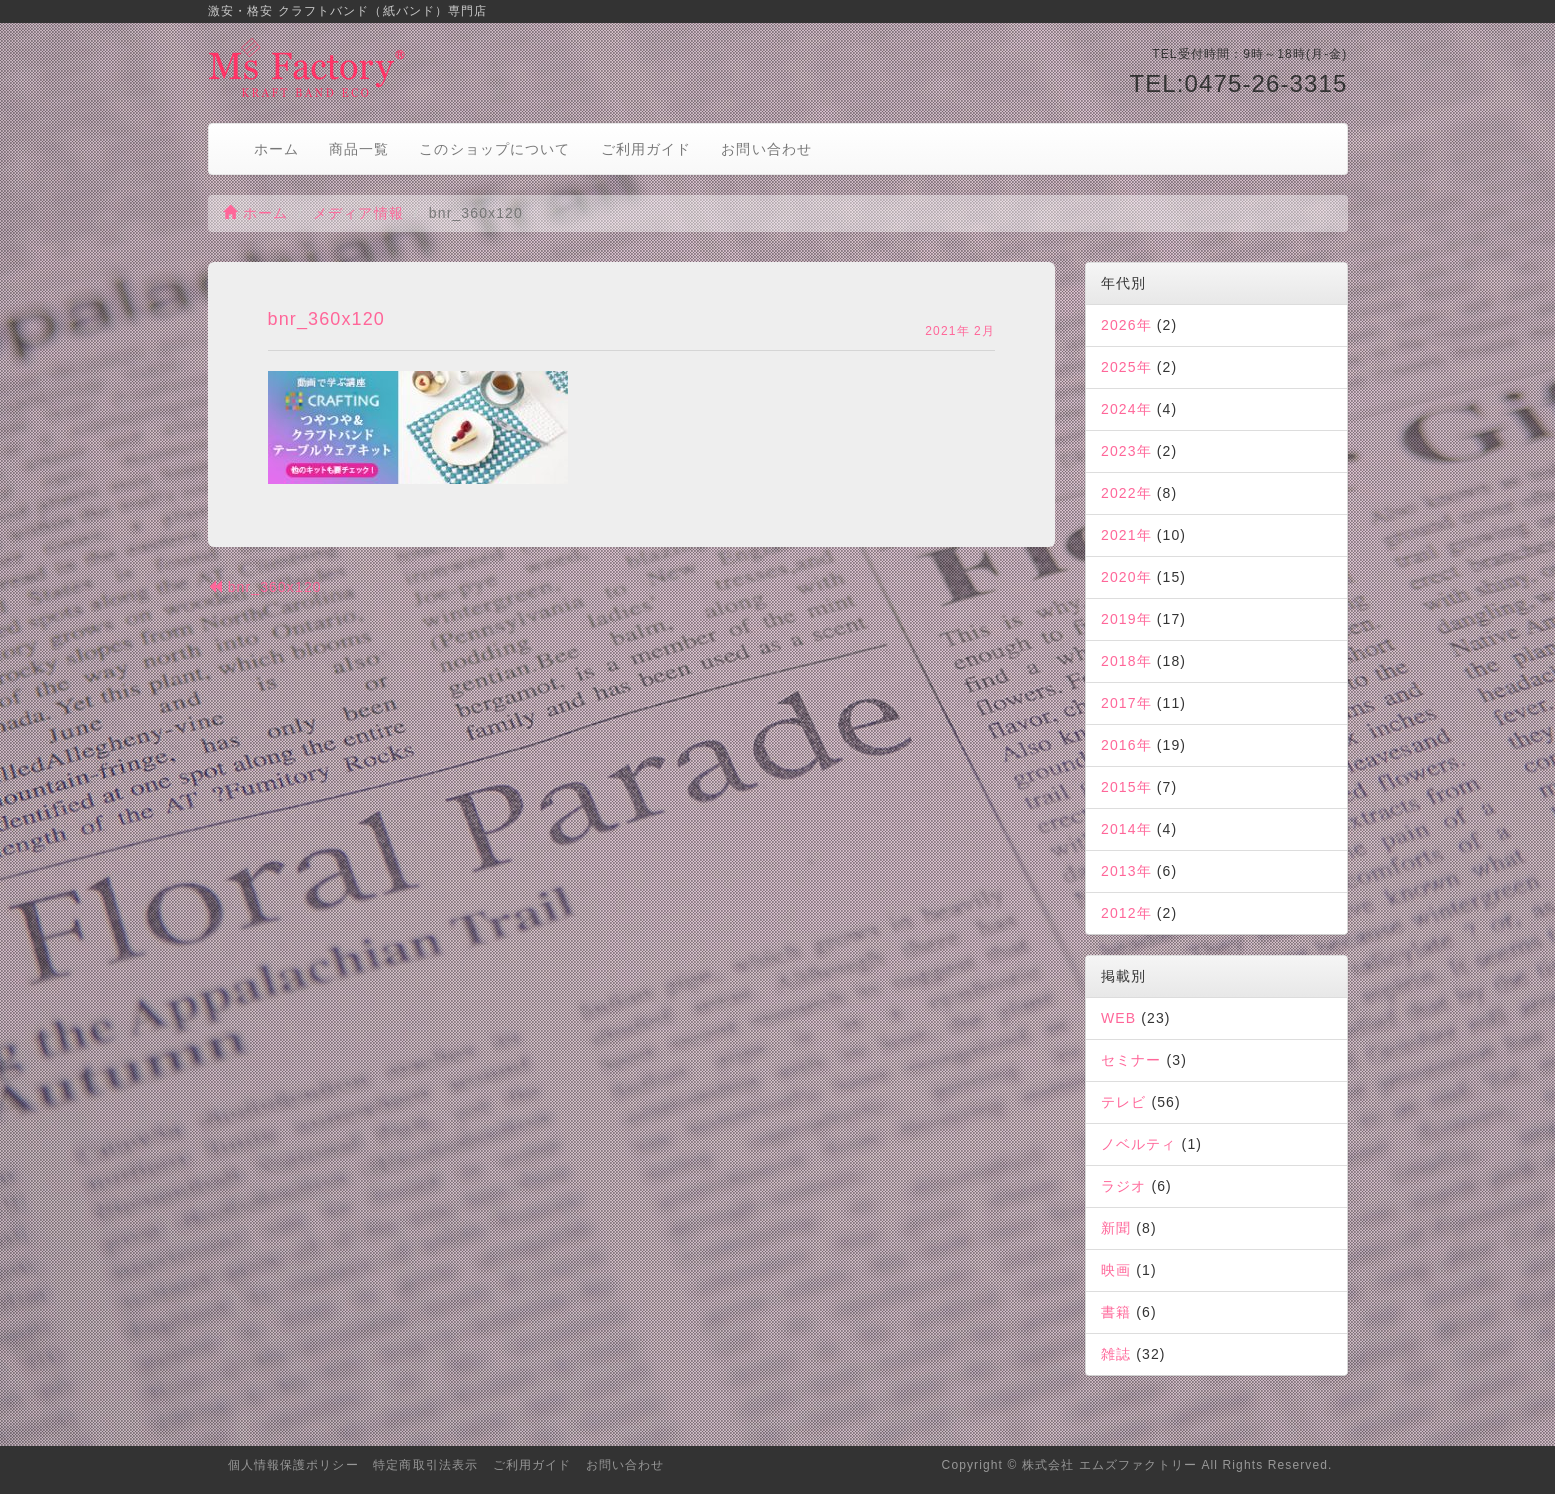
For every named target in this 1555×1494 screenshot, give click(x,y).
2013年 (1126, 871)
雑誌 (1116, 1354)
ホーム (276, 149)
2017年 (1126, 703)
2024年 (1126, 409)
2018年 (1126, 661)
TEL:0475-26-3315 (1238, 83)
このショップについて (494, 149)
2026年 (1126, 325)
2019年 (1126, 619)
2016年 (1126, 745)
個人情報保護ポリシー (293, 1465)
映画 (1116, 1270)
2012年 (1126, 913)
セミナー (1131, 1060)
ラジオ (1123, 1186)
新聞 (1116, 1228)
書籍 (1116, 1312)
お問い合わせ (766, 149)
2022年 (1126, 493)
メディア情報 (358, 213)
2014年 (1126, 829)
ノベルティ (1139, 1144)
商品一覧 (359, 149)
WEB (1118, 1018)
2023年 (1126, 451)
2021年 (1126, 535)
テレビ (1123, 1102)
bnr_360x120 (265, 587)
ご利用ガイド (646, 149)
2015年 (1126, 787)
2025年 (1126, 367)
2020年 (1126, 577)
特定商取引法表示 (425, 1465)
